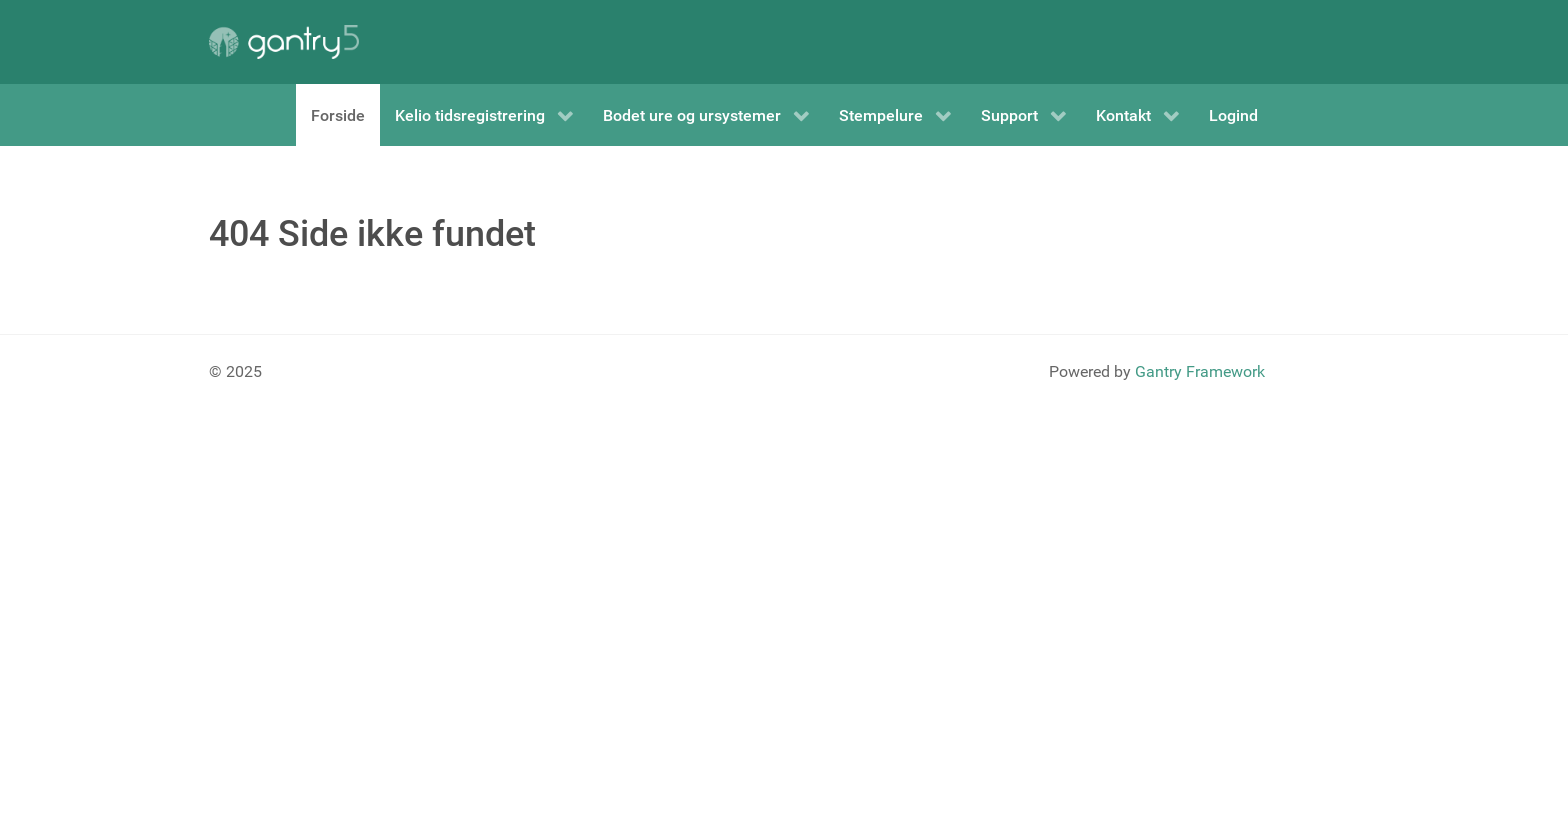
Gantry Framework (1200, 371)
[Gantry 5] (284, 42)
